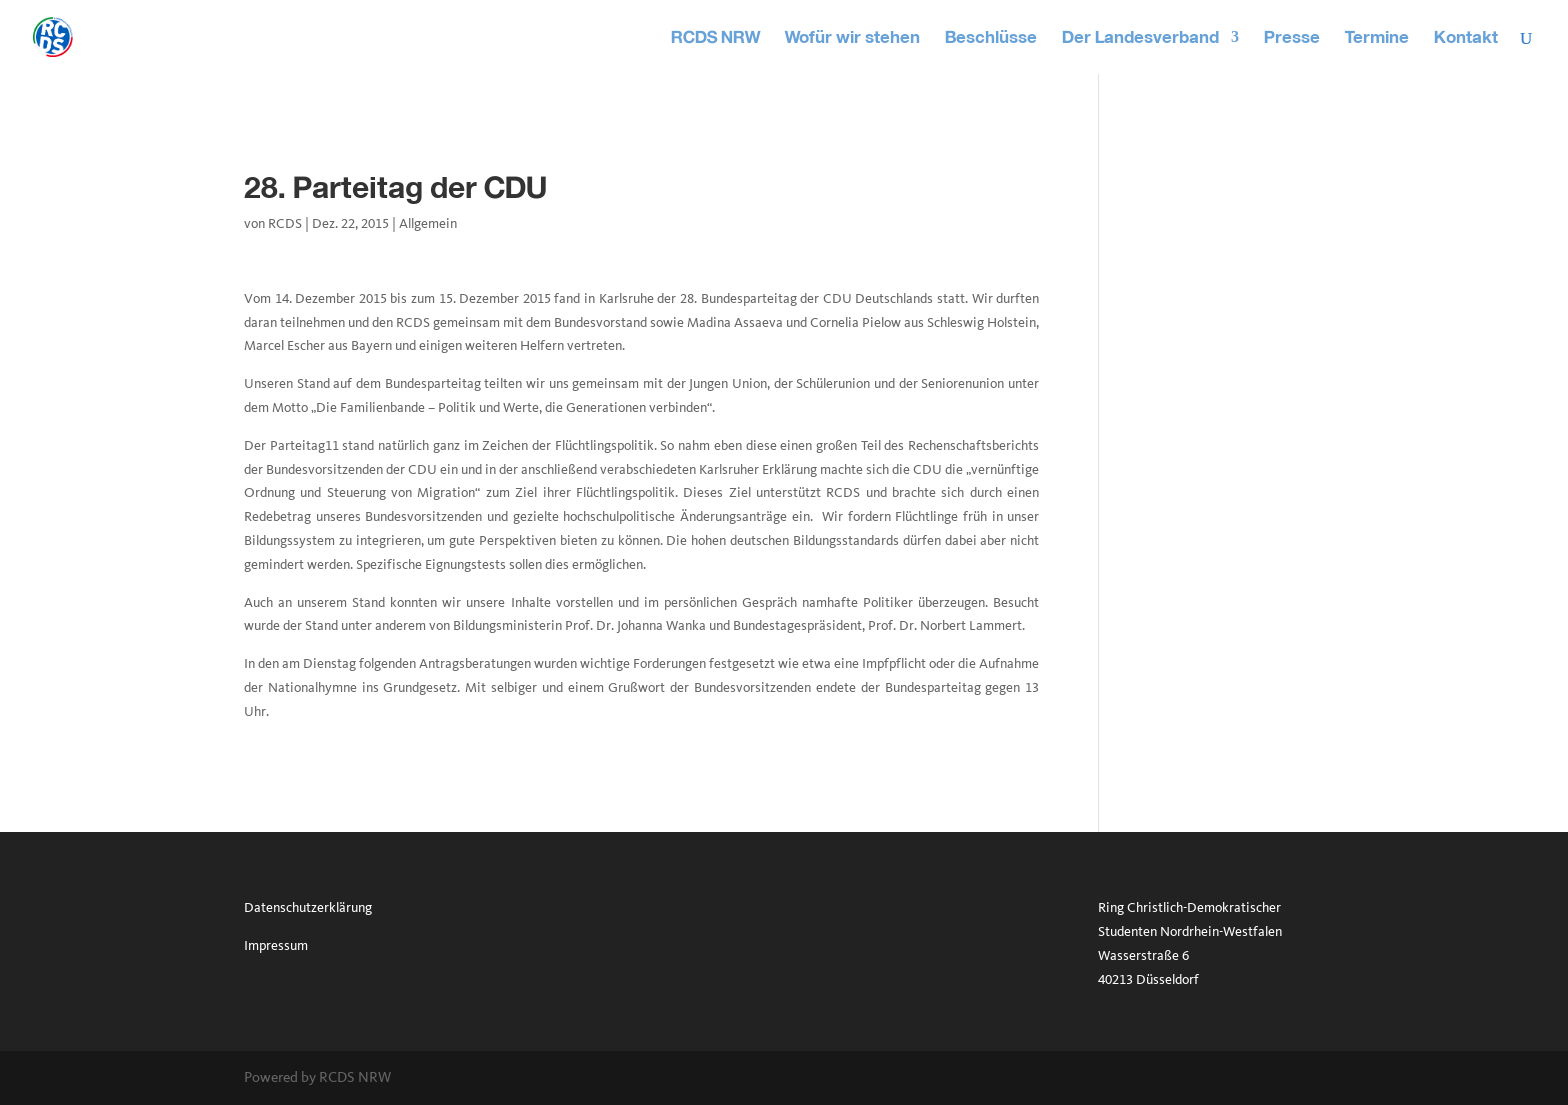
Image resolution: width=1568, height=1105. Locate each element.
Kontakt (1466, 38)
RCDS (285, 223)
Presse (1292, 38)
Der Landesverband (1140, 38)
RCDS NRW (715, 38)
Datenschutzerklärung (308, 907)
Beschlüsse (991, 38)
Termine (1377, 38)
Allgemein (428, 223)
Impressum (276, 945)
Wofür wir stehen (852, 38)
